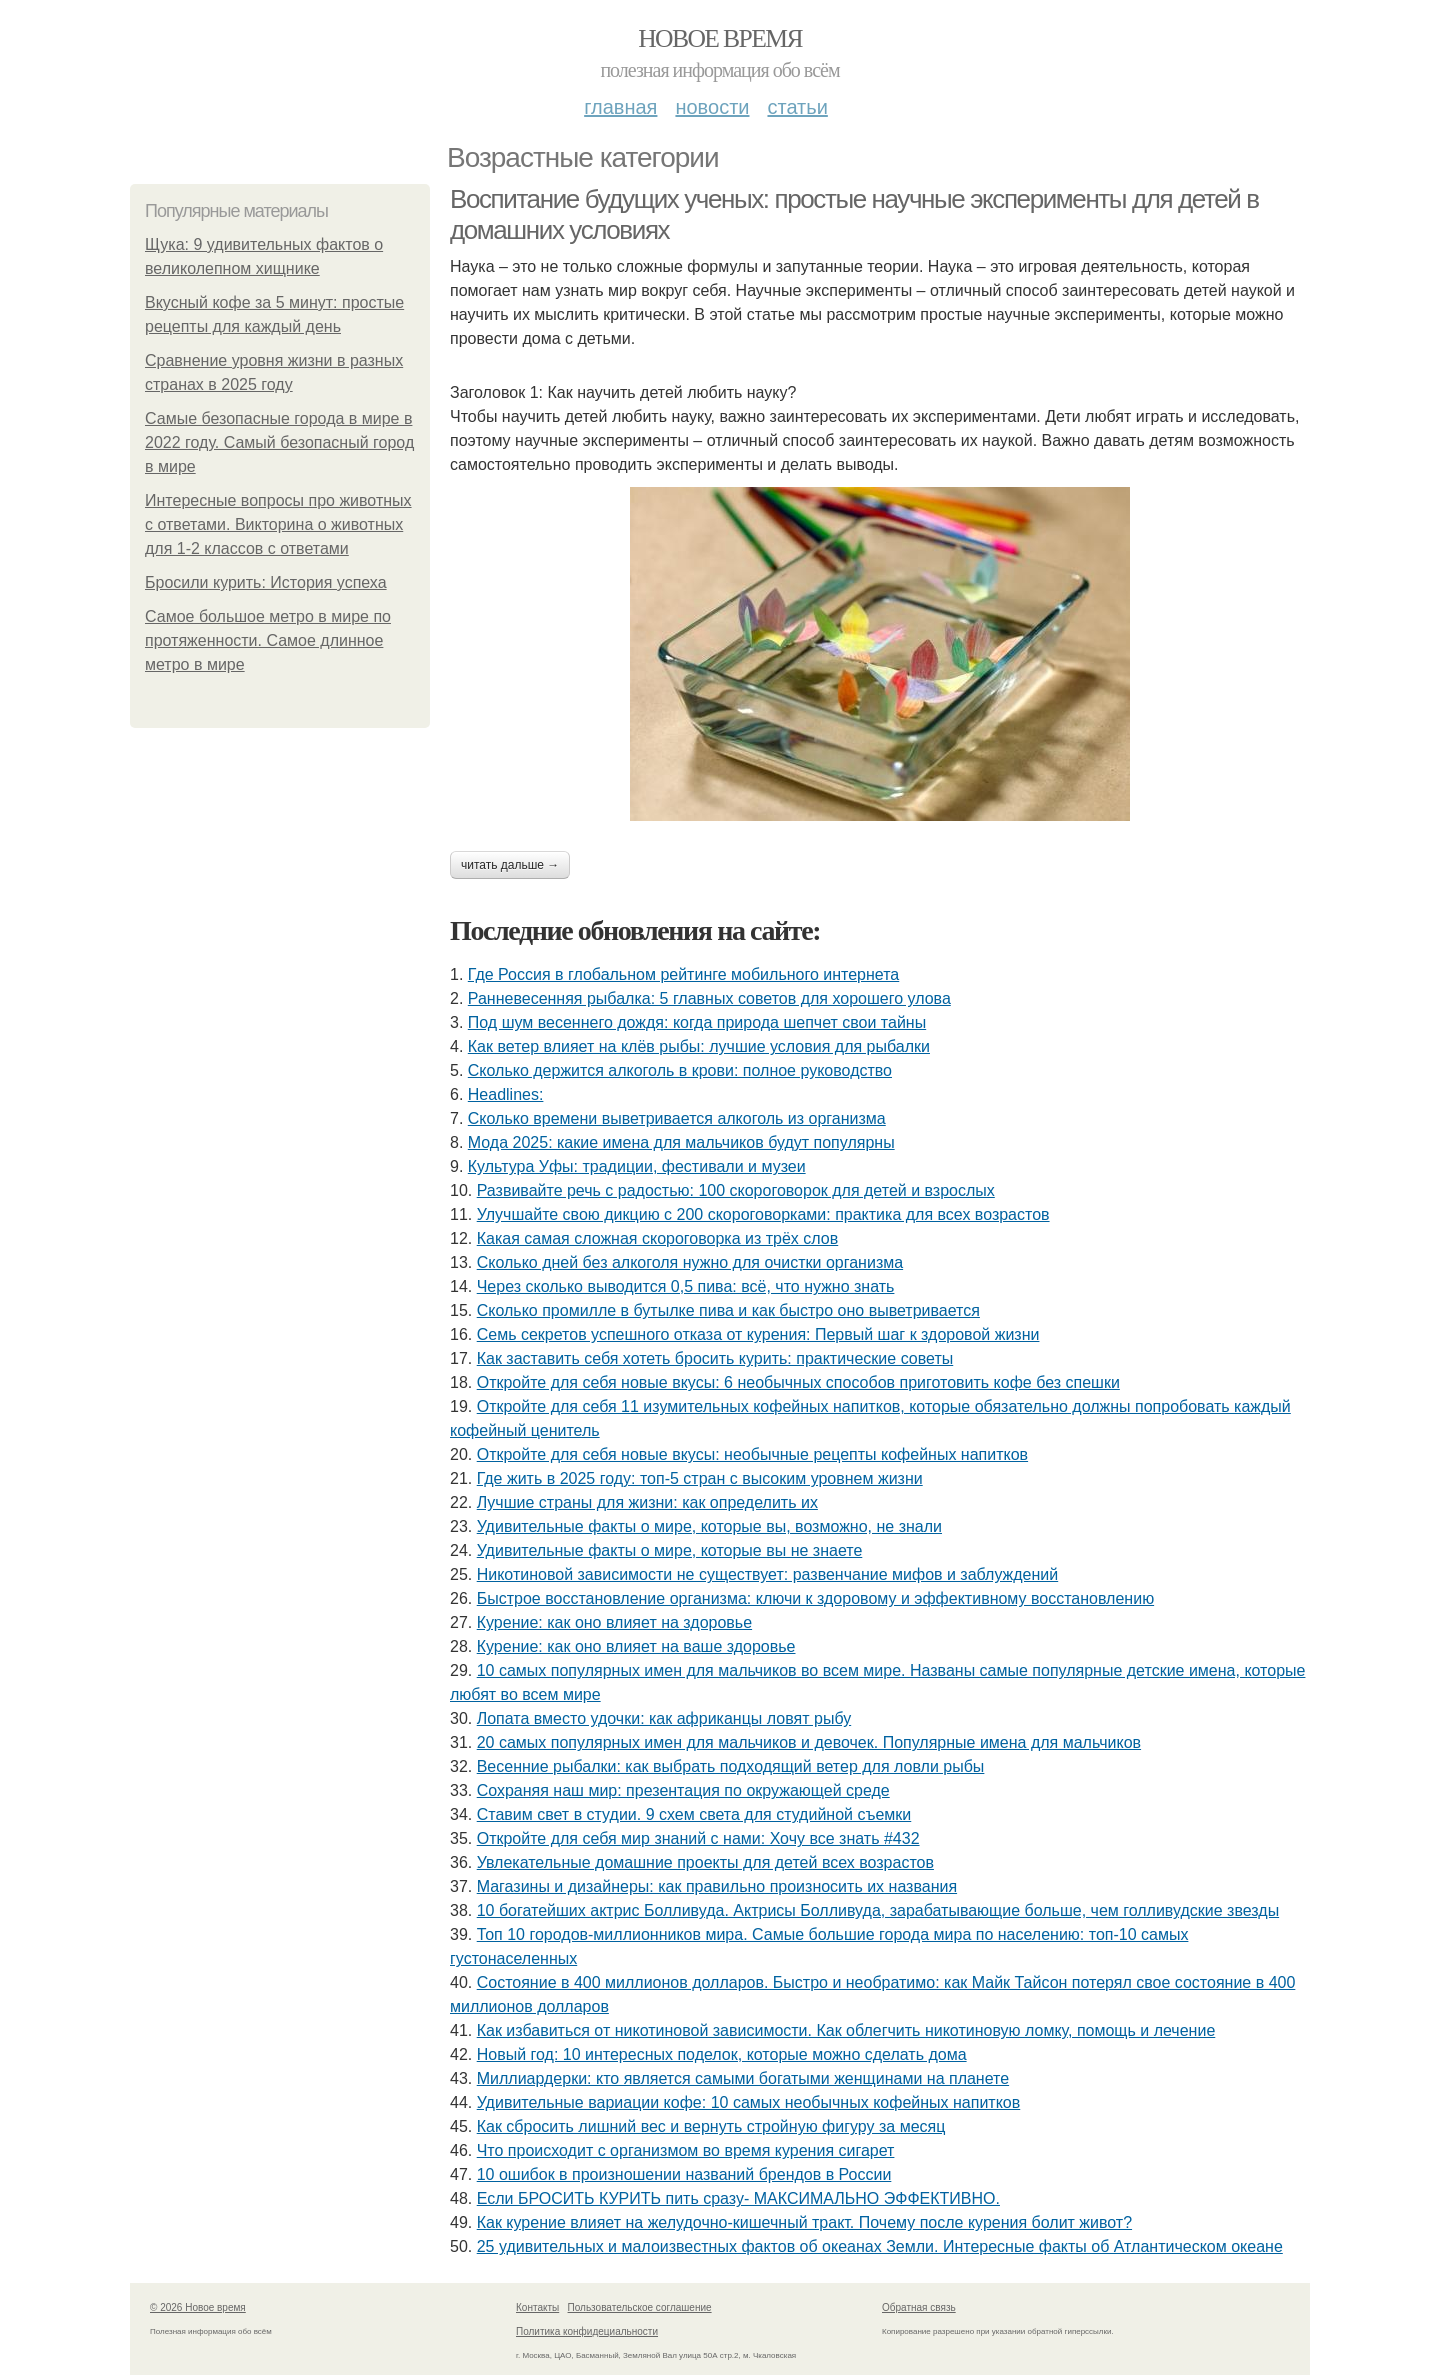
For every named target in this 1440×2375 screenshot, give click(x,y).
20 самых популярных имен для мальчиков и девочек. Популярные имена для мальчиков (809, 1742)
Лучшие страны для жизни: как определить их (647, 1502)
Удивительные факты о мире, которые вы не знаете (670, 1550)
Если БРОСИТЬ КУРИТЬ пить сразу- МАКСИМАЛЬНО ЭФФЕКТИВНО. (738, 2198)
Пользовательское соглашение (640, 2307)
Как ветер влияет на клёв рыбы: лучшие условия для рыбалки (699, 1046)
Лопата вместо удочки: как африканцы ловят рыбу (664, 1718)
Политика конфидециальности (587, 2331)
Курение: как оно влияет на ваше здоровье (636, 1646)
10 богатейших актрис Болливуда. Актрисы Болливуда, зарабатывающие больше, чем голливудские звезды (878, 1910)
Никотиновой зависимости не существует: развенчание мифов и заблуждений (768, 1574)
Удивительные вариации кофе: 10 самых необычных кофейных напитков (749, 2102)
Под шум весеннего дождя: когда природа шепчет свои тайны (697, 1022)
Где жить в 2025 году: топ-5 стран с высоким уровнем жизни (700, 1478)
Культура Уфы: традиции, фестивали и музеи (637, 1166)
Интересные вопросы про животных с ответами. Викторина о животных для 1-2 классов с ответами (278, 524)
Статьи (797, 107)
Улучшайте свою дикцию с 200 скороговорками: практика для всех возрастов (763, 1214)
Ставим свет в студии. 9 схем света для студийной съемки (694, 1814)
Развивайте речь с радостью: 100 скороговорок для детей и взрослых (736, 1190)
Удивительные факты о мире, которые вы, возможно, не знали (709, 1526)
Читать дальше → (510, 865)
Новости (712, 107)
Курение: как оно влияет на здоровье (614, 1622)
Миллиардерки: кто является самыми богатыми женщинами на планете (743, 2078)
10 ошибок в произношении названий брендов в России (684, 2174)
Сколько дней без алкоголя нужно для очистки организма (690, 1262)
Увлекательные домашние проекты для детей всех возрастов (705, 1862)
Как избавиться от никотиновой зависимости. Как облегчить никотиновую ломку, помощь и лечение (846, 2030)
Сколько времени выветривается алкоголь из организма (677, 1118)
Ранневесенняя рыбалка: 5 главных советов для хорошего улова (709, 998)
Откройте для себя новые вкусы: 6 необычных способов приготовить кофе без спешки (798, 1382)
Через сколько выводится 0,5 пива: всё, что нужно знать (686, 1286)
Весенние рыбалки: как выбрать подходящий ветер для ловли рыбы (731, 1766)
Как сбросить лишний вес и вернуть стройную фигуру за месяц (711, 2126)
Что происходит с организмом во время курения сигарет (686, 2150)
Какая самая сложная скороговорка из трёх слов (658, 1238)
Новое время (720, 38)
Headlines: (506, 1094)
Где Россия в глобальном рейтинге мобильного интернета (683, 974)
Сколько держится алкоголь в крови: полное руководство (680, 1070)
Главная (620, 107)
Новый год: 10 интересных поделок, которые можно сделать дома (722, 2054)
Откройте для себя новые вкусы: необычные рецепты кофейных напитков (752, 1454)
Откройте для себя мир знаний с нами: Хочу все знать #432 (698, 1838)
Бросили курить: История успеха (266, 582)
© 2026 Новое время (198, 2307)
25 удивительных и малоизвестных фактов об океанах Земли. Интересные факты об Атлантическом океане (880, 2246)
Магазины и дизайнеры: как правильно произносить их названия (717, 1886)
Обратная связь (919, 2307)
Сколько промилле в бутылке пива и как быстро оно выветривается (728, 1310)
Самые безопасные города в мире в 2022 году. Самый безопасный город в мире (279, 442)
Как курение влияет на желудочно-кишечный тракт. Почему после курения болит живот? (804, 2222)
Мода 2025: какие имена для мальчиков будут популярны (681, 1142)
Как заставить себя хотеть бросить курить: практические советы (715, 1358)
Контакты (537, 2307)
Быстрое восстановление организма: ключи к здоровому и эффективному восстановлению (815, 1598)
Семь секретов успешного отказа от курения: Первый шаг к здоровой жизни (758, 1334)
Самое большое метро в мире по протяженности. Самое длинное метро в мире (268, 640)
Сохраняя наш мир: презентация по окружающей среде (683, 1790)
